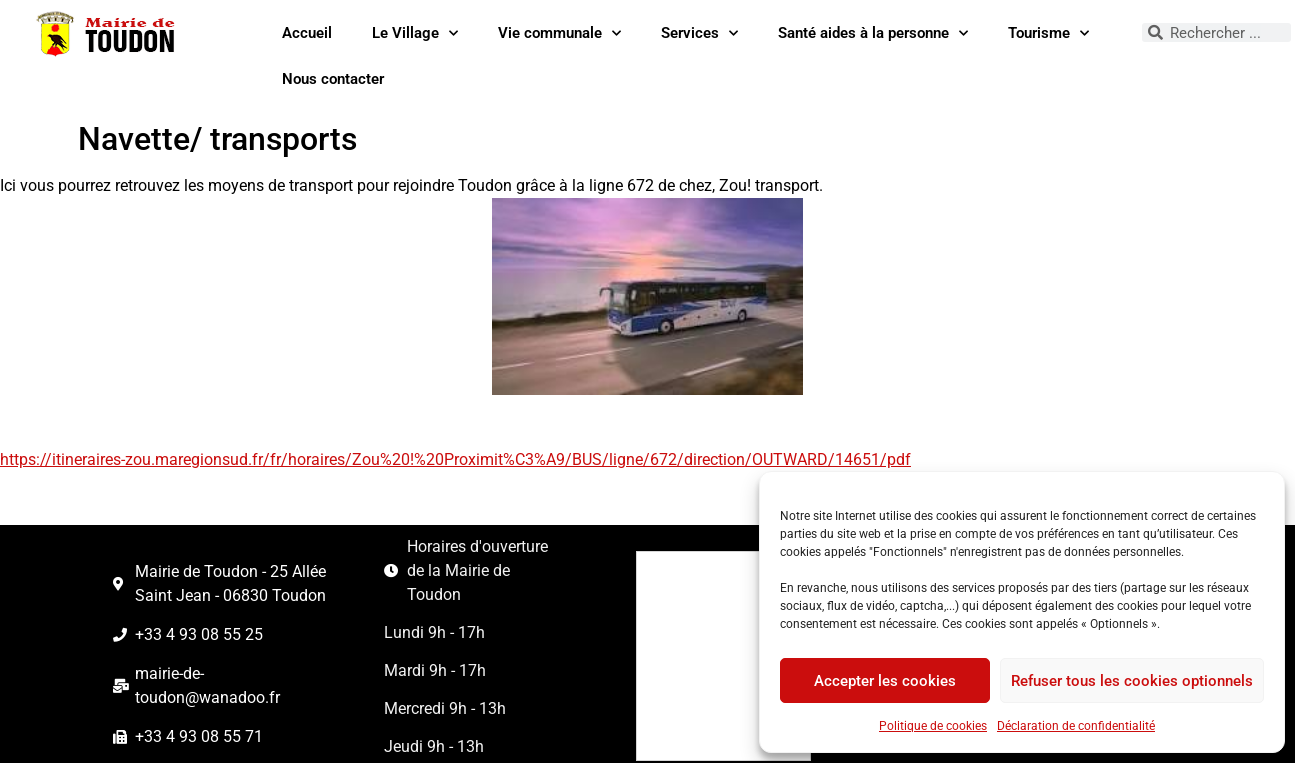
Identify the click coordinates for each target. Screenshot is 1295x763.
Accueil (307, 33)
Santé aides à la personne (873, 33)
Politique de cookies (933, 726)
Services (699, 33)
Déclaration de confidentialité (1076, 726)
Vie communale (559, 33)
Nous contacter (333, 79)
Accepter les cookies (885, 681)
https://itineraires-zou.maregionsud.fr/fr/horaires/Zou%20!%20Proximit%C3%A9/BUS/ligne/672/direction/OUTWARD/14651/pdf (455, 459)
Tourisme (1048, 33)
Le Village (415, 33)
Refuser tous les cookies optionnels (1132, 681)
